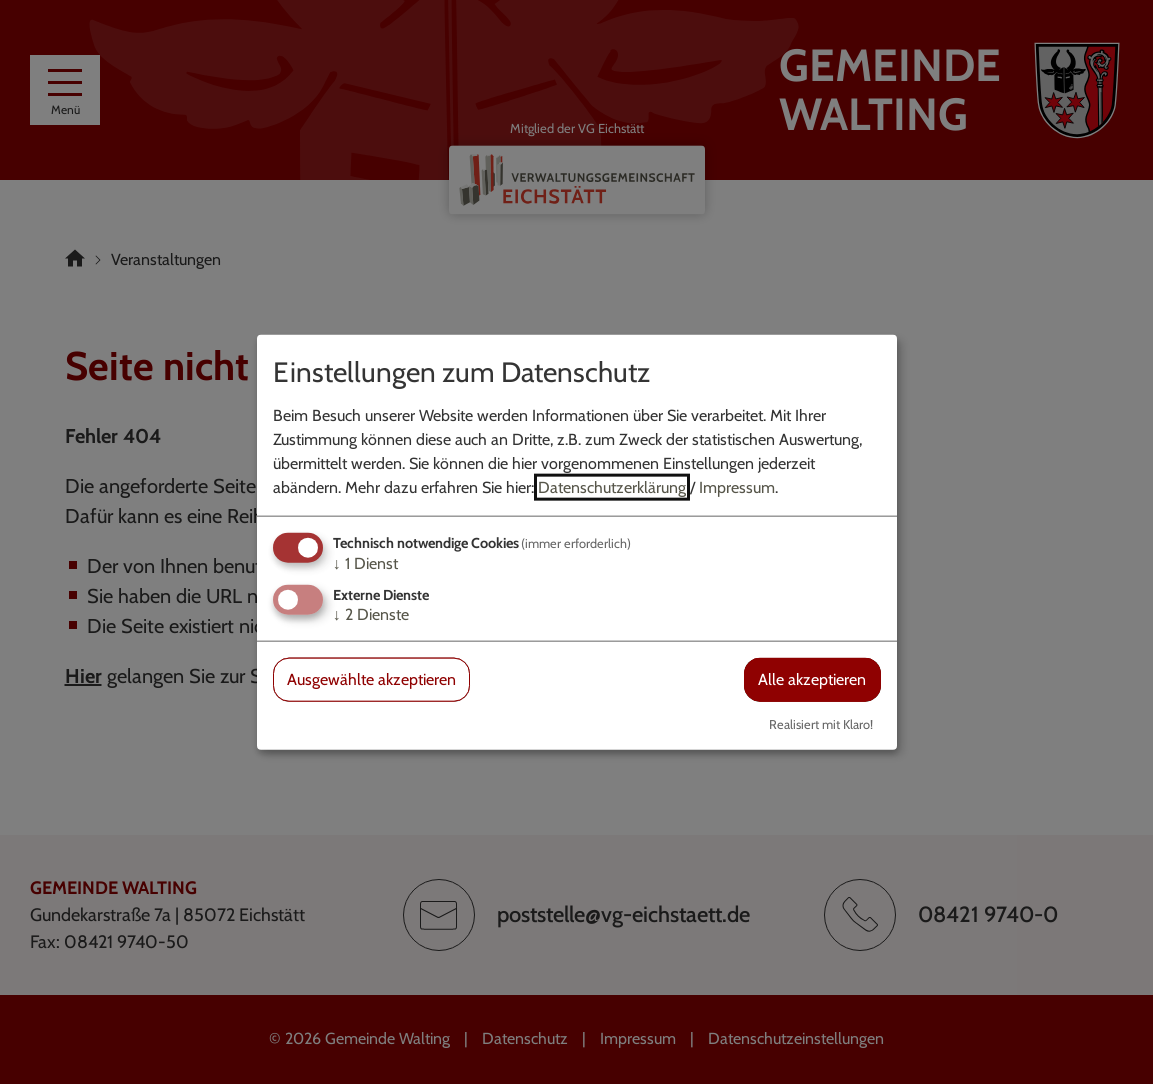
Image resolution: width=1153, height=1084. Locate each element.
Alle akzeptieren (812, 679)
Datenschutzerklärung (612, 487)
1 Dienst (365, 563)
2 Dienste (371, 614)
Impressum (737, 487)
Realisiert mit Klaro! (821, 723)
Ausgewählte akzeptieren (371, 679)
